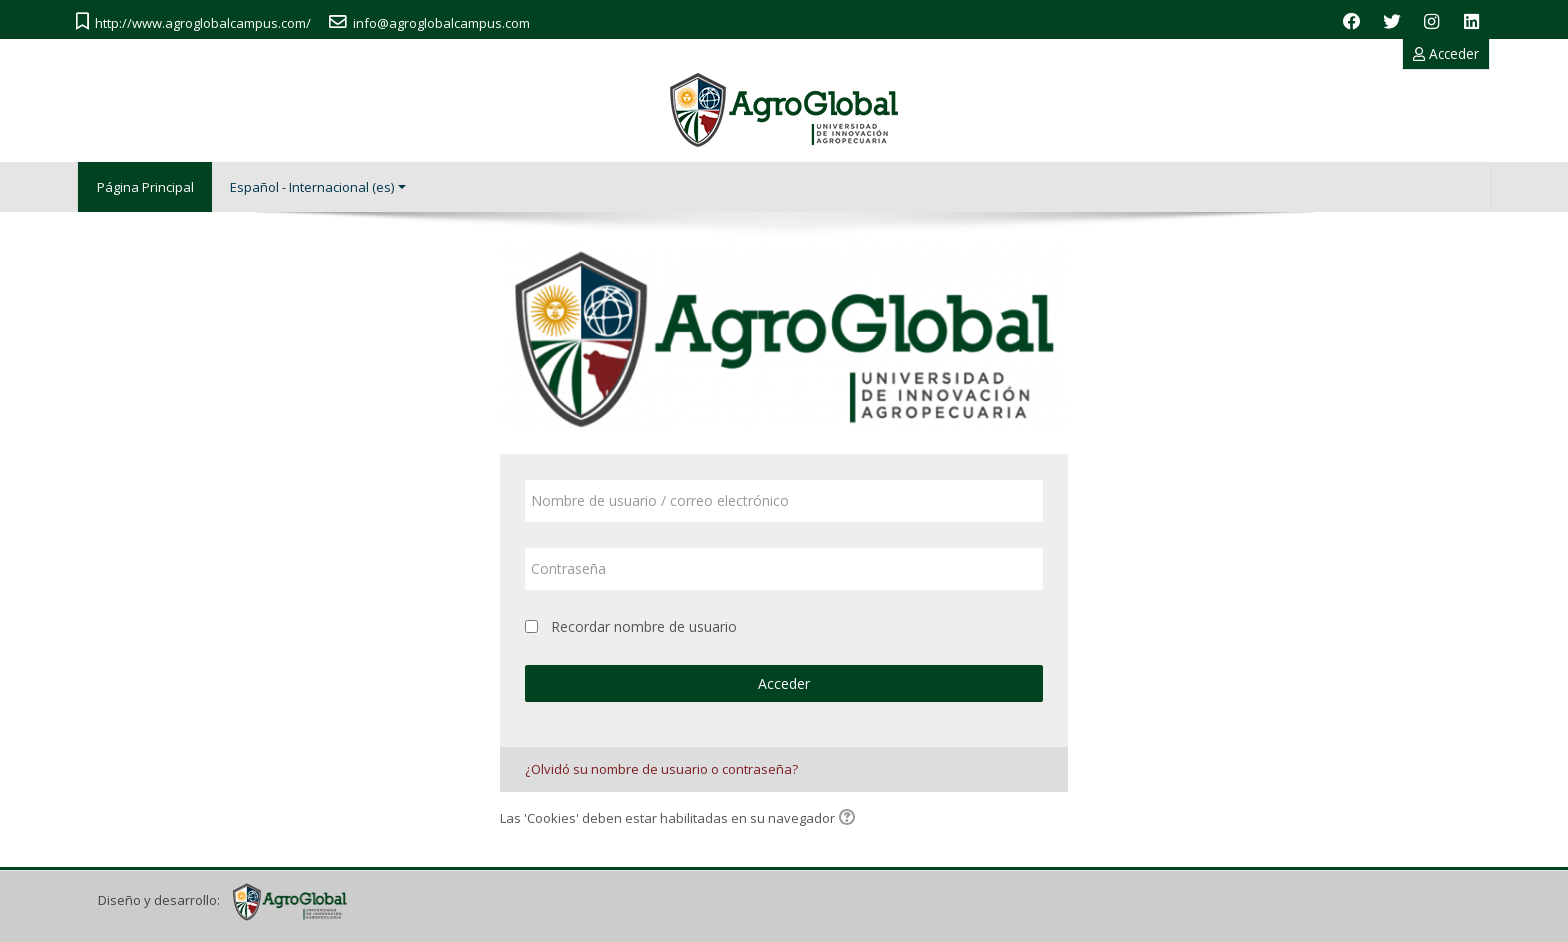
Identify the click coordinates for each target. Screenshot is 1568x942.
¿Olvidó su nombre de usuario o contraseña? (661, 768)
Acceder (1446, 53)
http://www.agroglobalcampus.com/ (203, 23)
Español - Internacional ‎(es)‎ (321, 187)
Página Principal (146, 187)
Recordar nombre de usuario (644, 625)
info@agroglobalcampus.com (441, 23)
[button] (850, 819)
